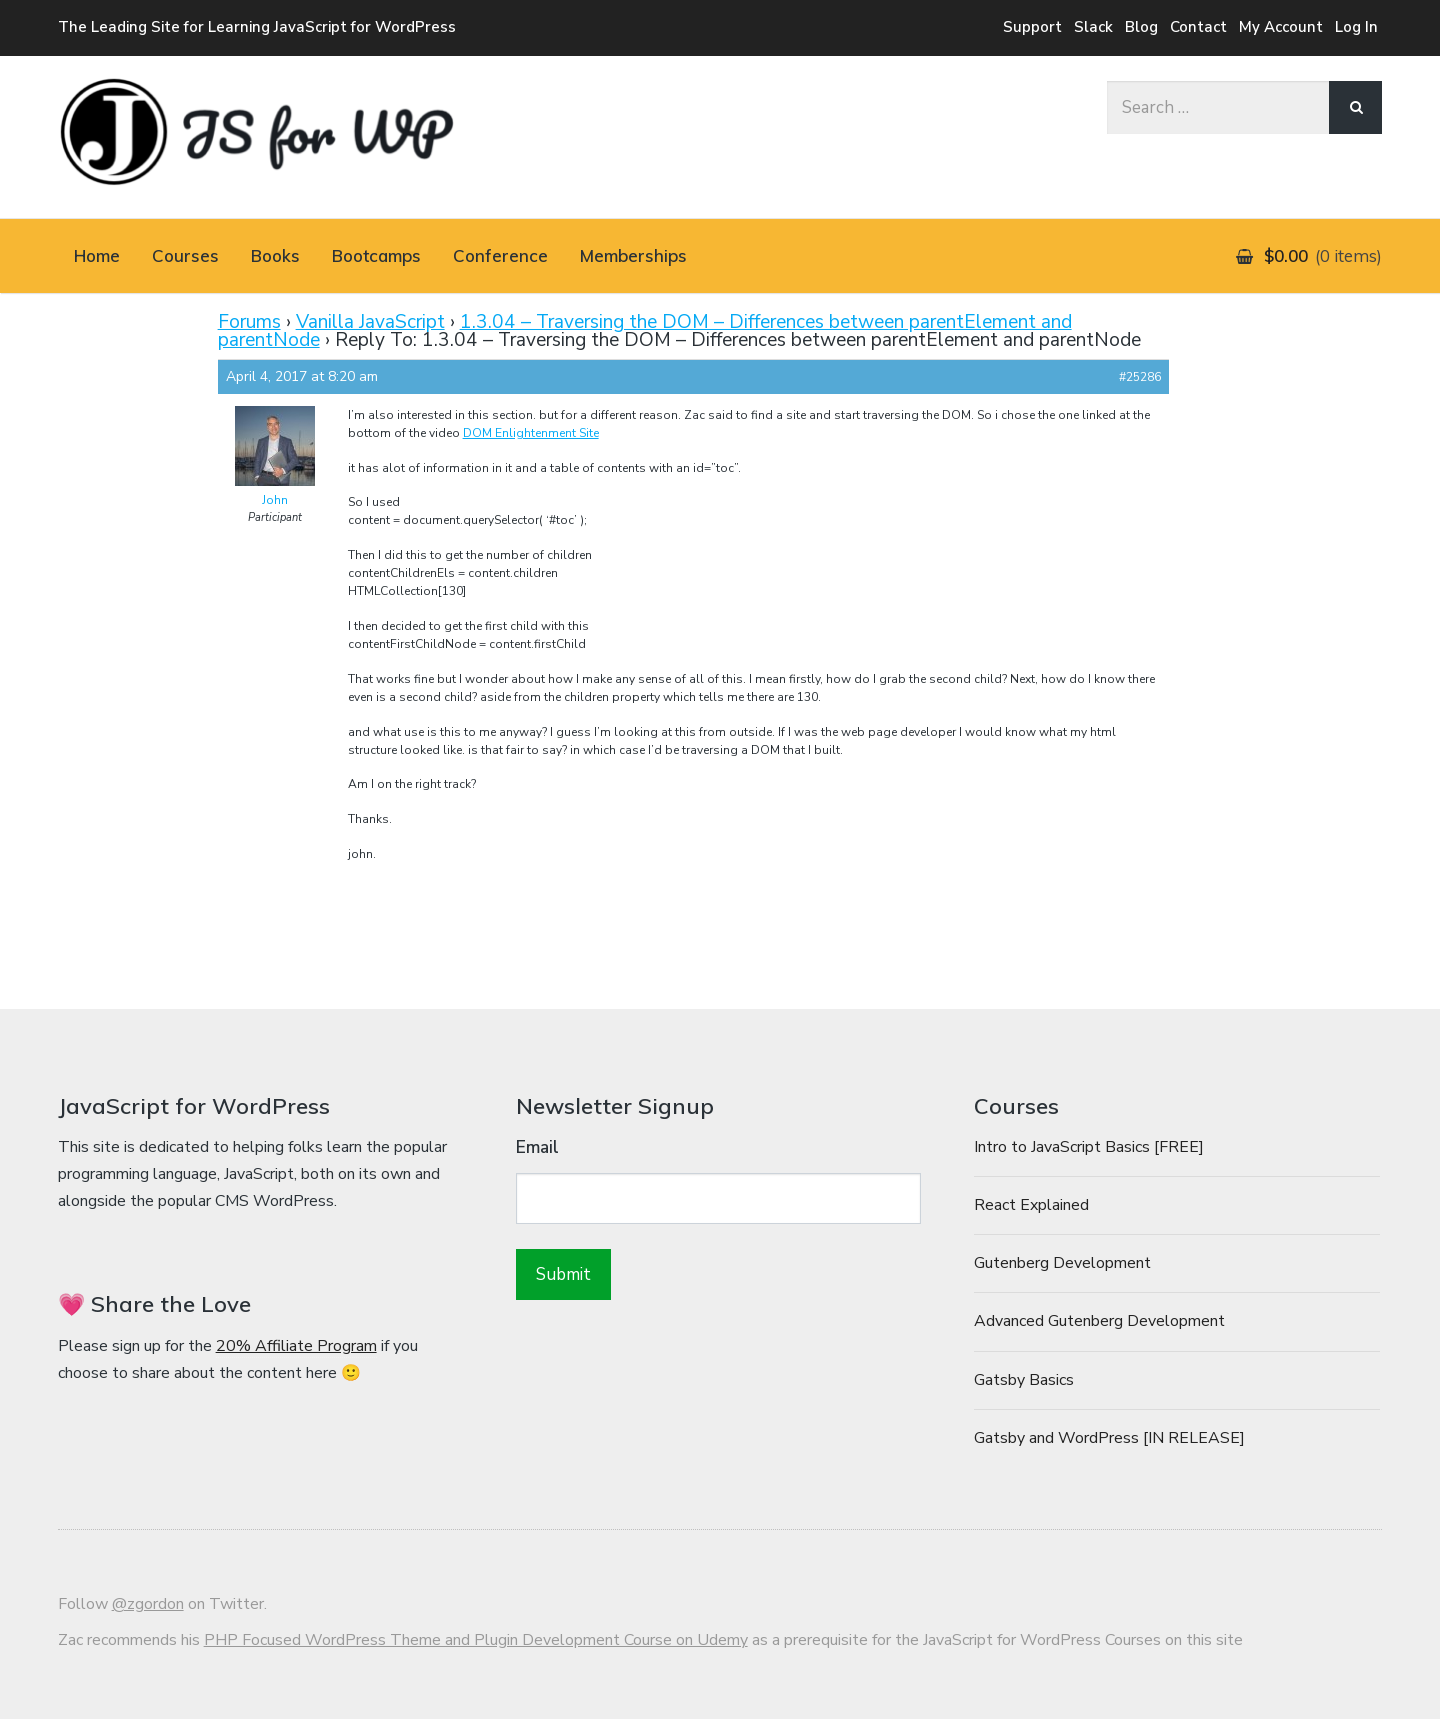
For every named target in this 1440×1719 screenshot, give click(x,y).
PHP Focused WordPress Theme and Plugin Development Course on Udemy (476, 1640)
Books (275, 255)
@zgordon (148, 1604)
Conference (500, 255)
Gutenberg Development (1062, 1263)
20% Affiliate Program (296, 1346)
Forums (249, 322)
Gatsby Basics (1024, 1380)
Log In (1356, 27)
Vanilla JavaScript (370, 322)
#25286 (1140, 377)
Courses (185, 255)
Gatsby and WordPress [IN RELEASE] (1109, 1438)
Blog (1141, 27)
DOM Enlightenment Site (531, 433)
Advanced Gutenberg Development (1099, 1321)
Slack (1093, 27)
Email (537, 1147)
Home (97, 255)
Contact (1198, 27)
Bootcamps (376, 255)
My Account (1281, 27)
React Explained (1031, 1205)
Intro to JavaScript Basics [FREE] (1089, 1147)
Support (1032, 27)
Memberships (633, 255)
